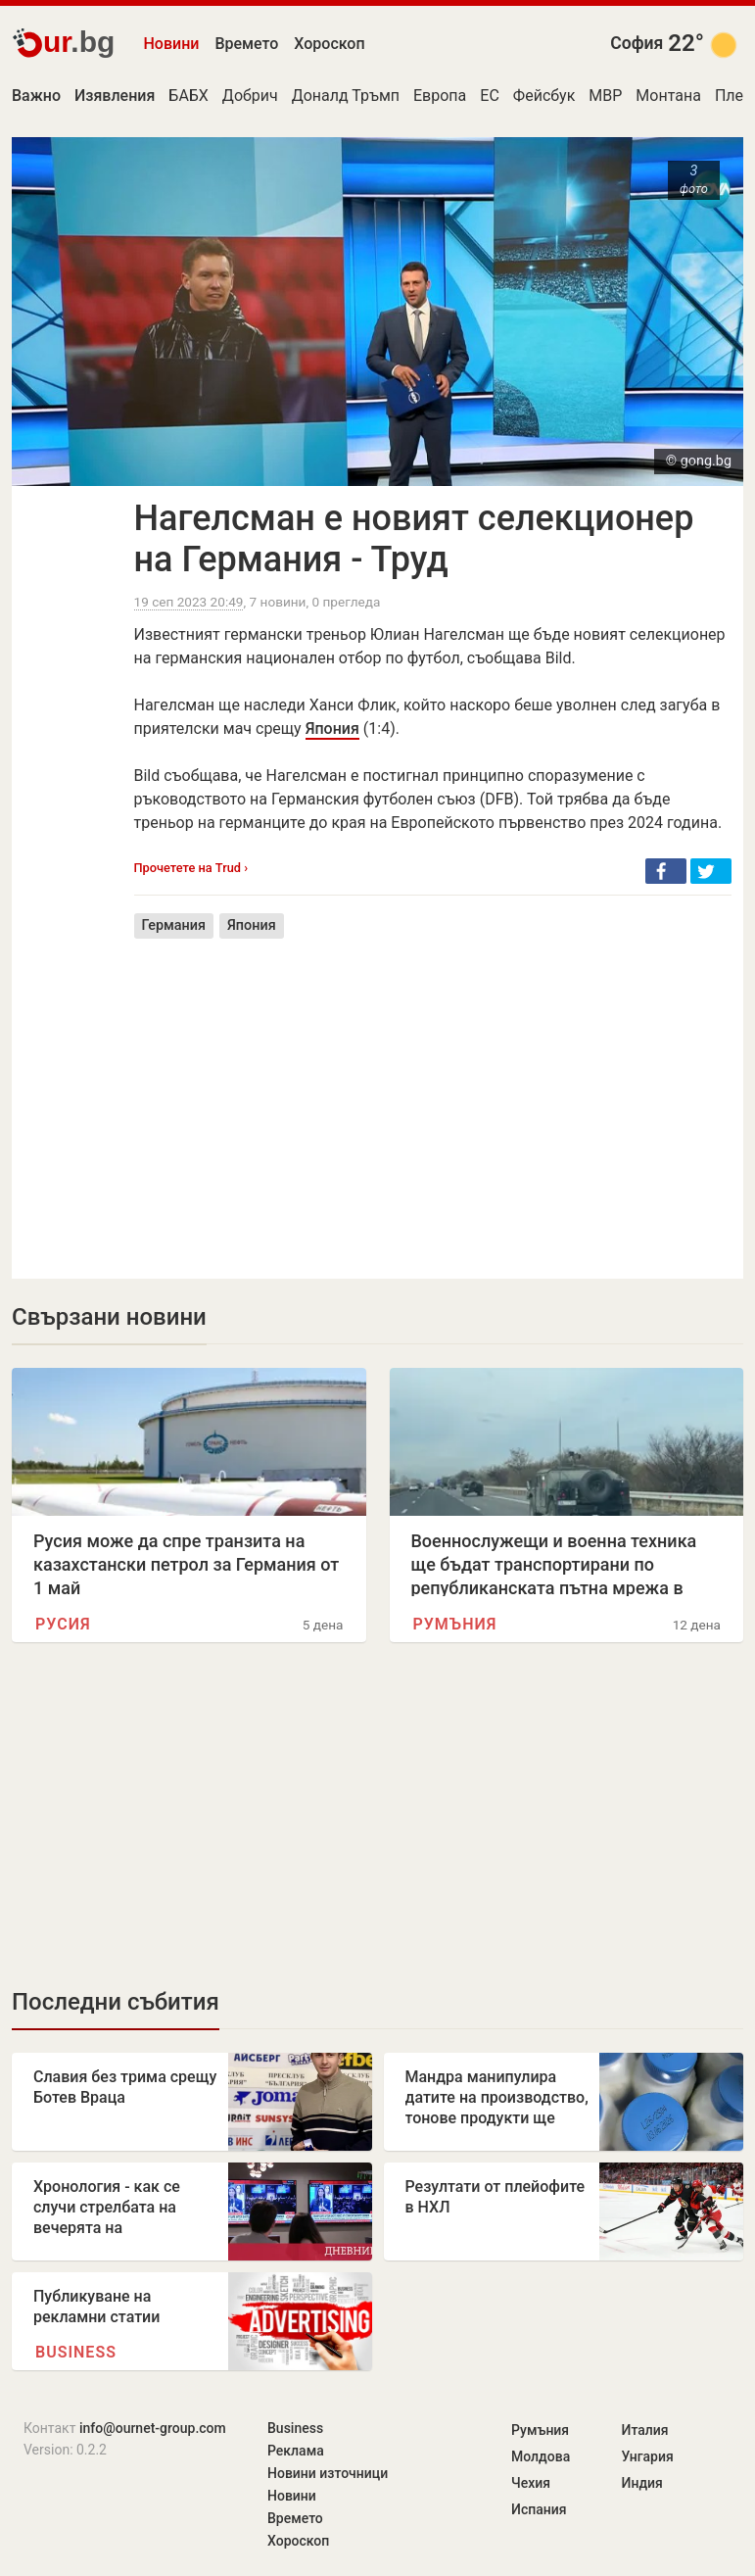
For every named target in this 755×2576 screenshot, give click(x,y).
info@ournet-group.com (152, 2428)
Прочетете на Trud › (191, 867)
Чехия (530, 2483)
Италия (645, 2430)
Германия (174, 925)
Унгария (648, 2456)
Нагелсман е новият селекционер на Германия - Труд (414, 539)
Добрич (250, 95)
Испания (539, 2509)
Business (76, 2352)
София (636, 43)
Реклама (295, 2450)
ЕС (489, 95)
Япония (332, 728)
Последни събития (115, 2002)
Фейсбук (544, 95)
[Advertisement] (433, 1094)
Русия (63, 1624)
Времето (246, 43)
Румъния (455, 1624)
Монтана (668, 95)
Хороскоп (329, 43)
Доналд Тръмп (346, 95)
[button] (665, 871)
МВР (605, 95)
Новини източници (327, 2473)
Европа (439, 95)
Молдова (540, 2456)
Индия (642, 2483)
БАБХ (188, 95)
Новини (172, 43)
